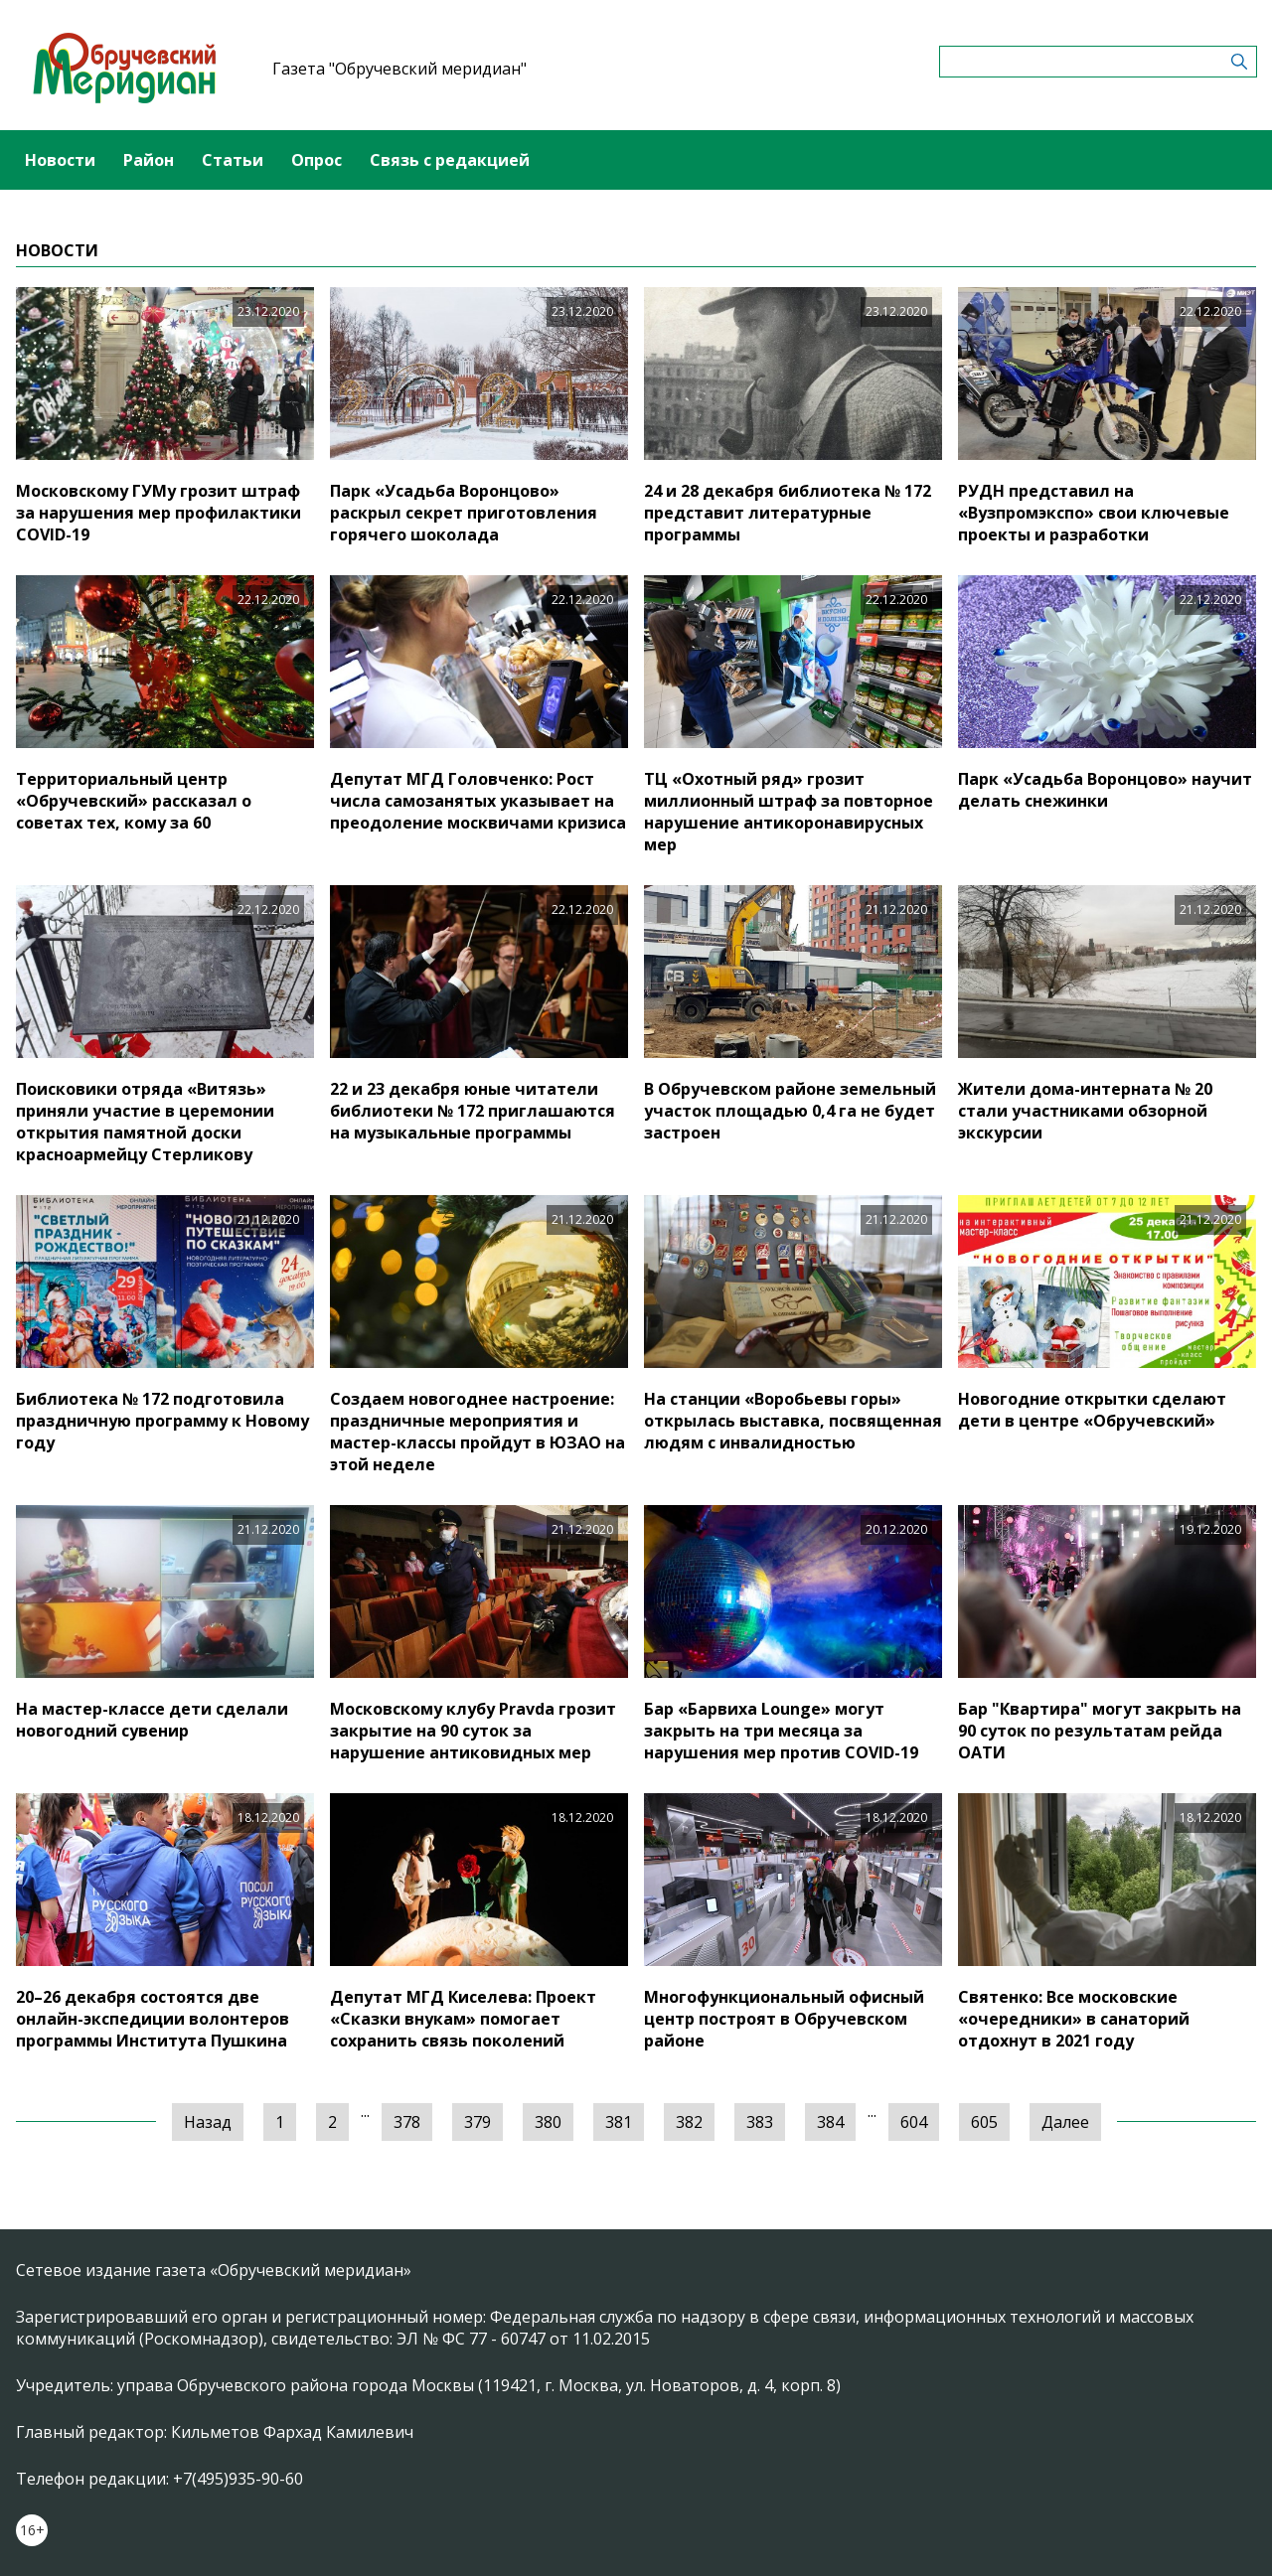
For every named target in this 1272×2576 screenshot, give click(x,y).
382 (689, 2122)
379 (477, 2122)
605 (984, 2122)
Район (148, 160)
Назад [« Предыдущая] (208, 2122)
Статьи (232, 160)
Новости (60, 160)
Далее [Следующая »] (1065, 2122)
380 (548, 2122)
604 (913, 2122)
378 (407, 2122)
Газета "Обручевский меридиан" (399, 68)
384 (830, 2122)
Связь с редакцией (450, 160)
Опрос (316, 160)
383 (759, 2122)
